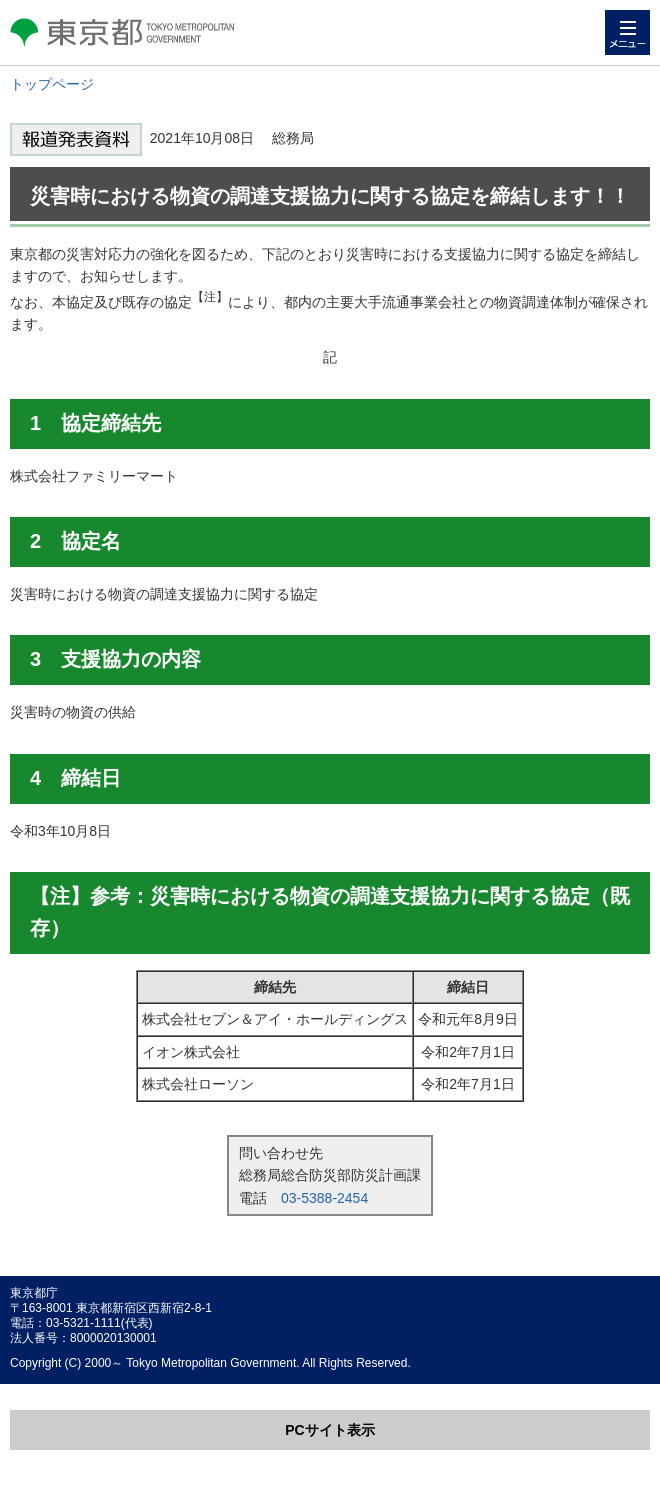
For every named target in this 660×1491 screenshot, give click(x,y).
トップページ (52, 84)
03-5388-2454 (324, 1198)
